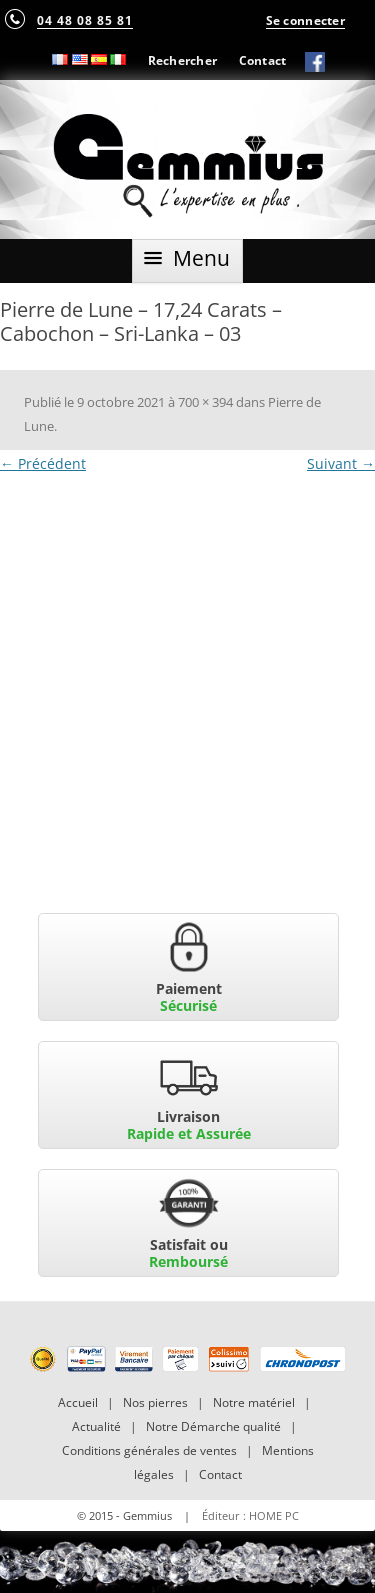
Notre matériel (254, 1402)
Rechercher (183, 60)
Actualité (96, 1426)
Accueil (78, 1402)
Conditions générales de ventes (149, 1450)
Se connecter (305, 20)
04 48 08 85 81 (85, 20)
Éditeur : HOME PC (250, 1515)
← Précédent (43, 463)
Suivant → (341, 463)
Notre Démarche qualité (213, 1426)
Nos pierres (155, 1402)
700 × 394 (205, 402)
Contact (263, 60)
